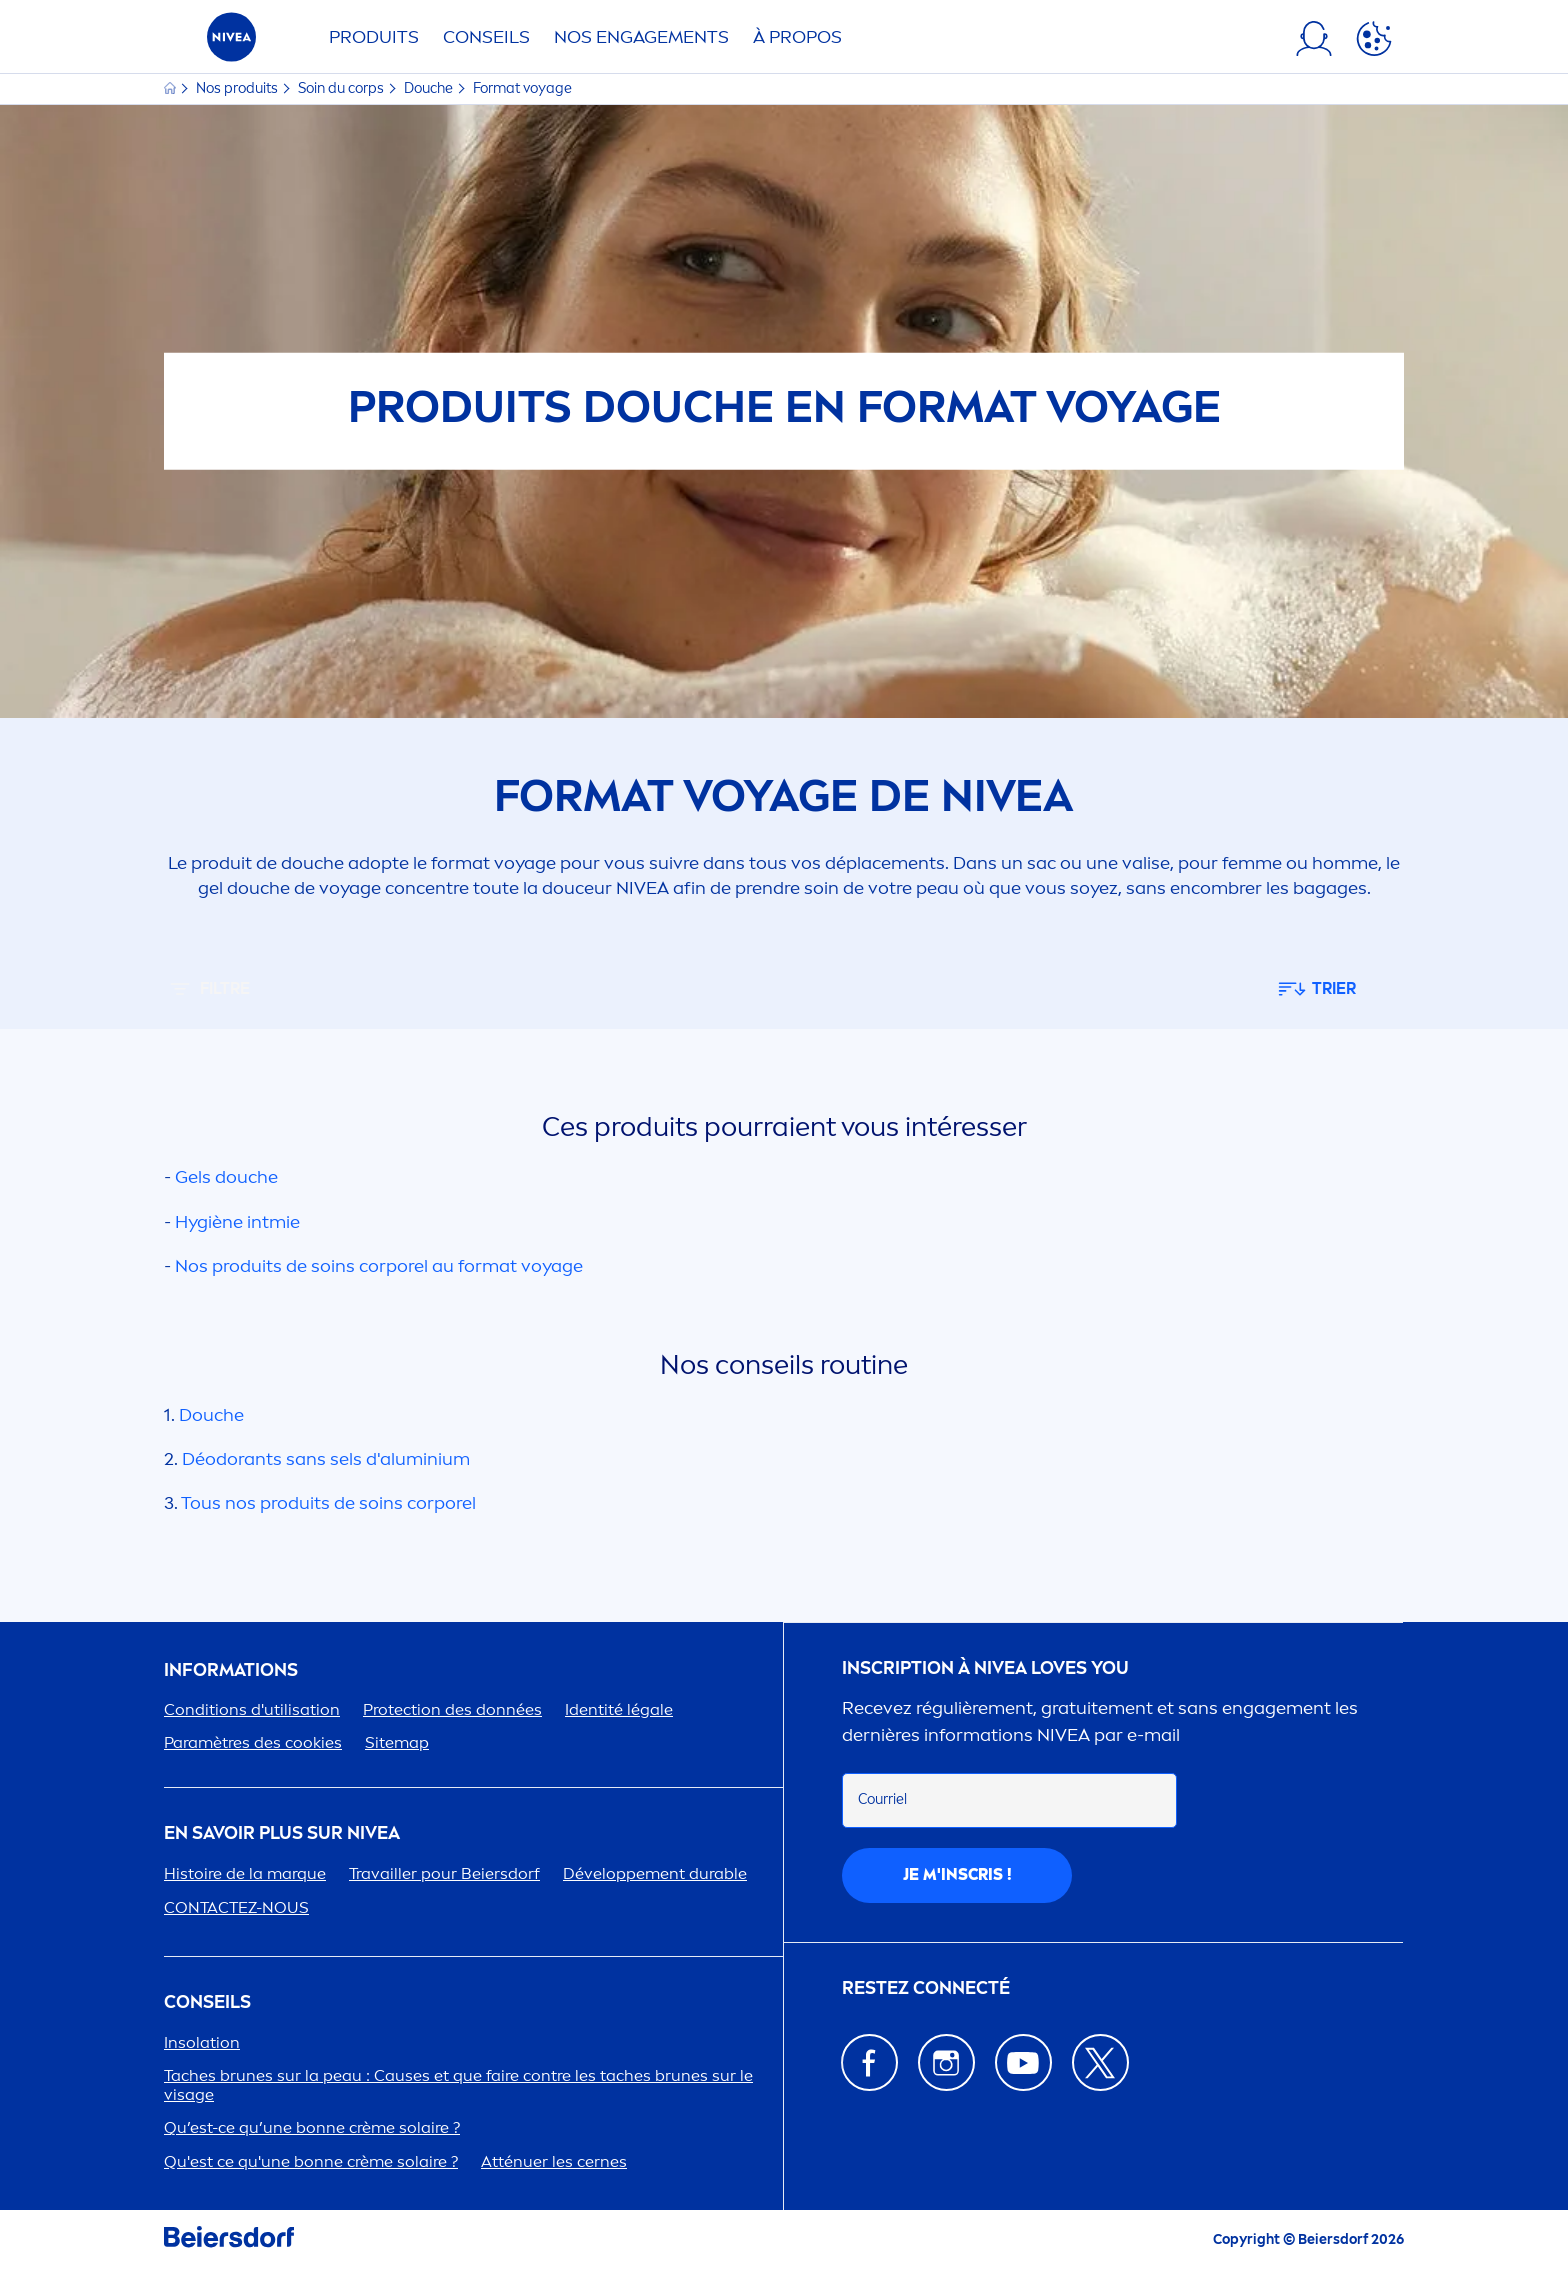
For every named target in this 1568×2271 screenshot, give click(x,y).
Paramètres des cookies (253, 1742)
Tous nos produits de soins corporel (328, 1503)
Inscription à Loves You (985, 1668)
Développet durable (655, 1873)
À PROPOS (797, 37)
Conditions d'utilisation (252, 1709)
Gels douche (226, 1177)
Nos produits (238, 88)
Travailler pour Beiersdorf (444, 1873)
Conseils (486, 37)
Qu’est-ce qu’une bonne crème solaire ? (312, 2127)
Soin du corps (342, 88)
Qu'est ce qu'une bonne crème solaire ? (311, 2161)
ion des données (452, 1709)
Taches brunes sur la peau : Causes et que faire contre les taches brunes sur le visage (458, 2085)
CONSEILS (207, 2002)
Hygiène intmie (237, 1222)
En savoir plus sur (282, 1833)
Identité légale (619, 1709)
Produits (374, 37)
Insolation (202, 2042)
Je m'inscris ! (957, 1874)
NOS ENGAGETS (641, 37)
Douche (430, 88)
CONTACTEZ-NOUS (236, 1907)
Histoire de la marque (245, 1873)
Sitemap (397, 1742)
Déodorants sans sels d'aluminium (326, 1459)
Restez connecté (926, 1988)
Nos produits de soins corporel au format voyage (379, 1266)
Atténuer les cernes (554, 2161)
